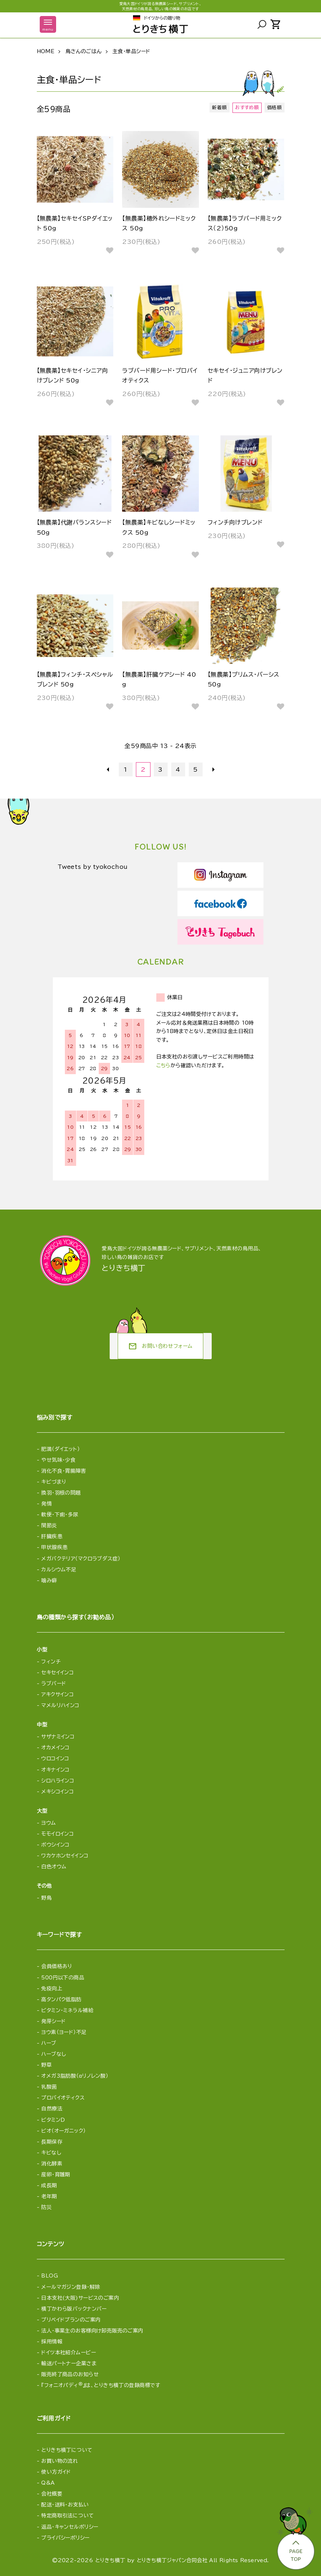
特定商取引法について (67, 2515)
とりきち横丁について (66, 2450)
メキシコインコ (57, 1791)
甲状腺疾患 (54, 1547)
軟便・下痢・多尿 (59, 1514)
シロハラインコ (57, 1780)
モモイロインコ (57, 1833)
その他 (44, 1885)
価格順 (274, 107)
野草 (46, 2064)
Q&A (48, 2482)
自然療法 (51, 2108)
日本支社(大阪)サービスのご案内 (80, 2297)
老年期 (49, 2196)
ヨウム (48, 1822)
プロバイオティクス (63, 2097)
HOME (46, 51)
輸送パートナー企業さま (69, 2363)
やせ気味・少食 (58, 1460)
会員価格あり (56, 1966)
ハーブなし (53, 2054)
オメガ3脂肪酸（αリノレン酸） (74, 2075)
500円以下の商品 (62, 1977)
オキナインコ (55, 1769)
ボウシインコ (55, 1844)
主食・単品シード (131, 51)
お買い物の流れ (59, 2461)
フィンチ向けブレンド (235, 522)
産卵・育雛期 (55, 2174)
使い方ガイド (56, 2471)
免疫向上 (51, 1988)
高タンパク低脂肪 (61, 1999)
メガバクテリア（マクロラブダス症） (80, 1558)
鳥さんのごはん (84, 51)
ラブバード (53, 1683)
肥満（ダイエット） (60, 1449)
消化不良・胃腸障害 (63, 1470)
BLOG (49, 2275)
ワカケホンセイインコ (64, 1855)
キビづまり (53, 1481)
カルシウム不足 (58, 1569)
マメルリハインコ (60, 1705)
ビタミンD (53, 2119)
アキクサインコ (57, 1694)
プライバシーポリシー (65, 2537)
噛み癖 (49, 1580)
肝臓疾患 (51, 1536)
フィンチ (50, 1661)
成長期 (49, 2185)
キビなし (51, 2152)
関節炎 (49, 1525)
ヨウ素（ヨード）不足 (63, 2032)
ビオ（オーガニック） (63, 2130)
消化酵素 (51, 2163)
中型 (42, 1724)
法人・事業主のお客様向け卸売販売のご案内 (92, 2330)
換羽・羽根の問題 (61, 1492)
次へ (213, 769)
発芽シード (53, 2021)
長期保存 (51, 2141)
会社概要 (51, 2493)
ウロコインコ (55, 1758)
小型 (42, 1649)
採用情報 (51, 2341)
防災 (46, 2207)
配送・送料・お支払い (65, 2504)
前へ (108, 769)
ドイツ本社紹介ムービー (68, 2352)
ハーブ (48, 2043)
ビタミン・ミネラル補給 (67, 2010)
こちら (163, 1065)
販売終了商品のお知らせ (70, 2374)
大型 (42, 1810)
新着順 (219, 107)
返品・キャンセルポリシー (69, 2526)
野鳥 (46, 1897)
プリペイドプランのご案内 (71, 2319)
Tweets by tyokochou (95, 867)
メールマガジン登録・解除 (70, 2287)
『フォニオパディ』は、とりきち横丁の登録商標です (100, 2385)
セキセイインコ (57, 1672)
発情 (46, 1503)
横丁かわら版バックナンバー (73, 2308)
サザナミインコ (57, 1736)
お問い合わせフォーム (160, 1346)
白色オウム (53, 1866)
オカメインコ (55, 1747)
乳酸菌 (49, 2086)
